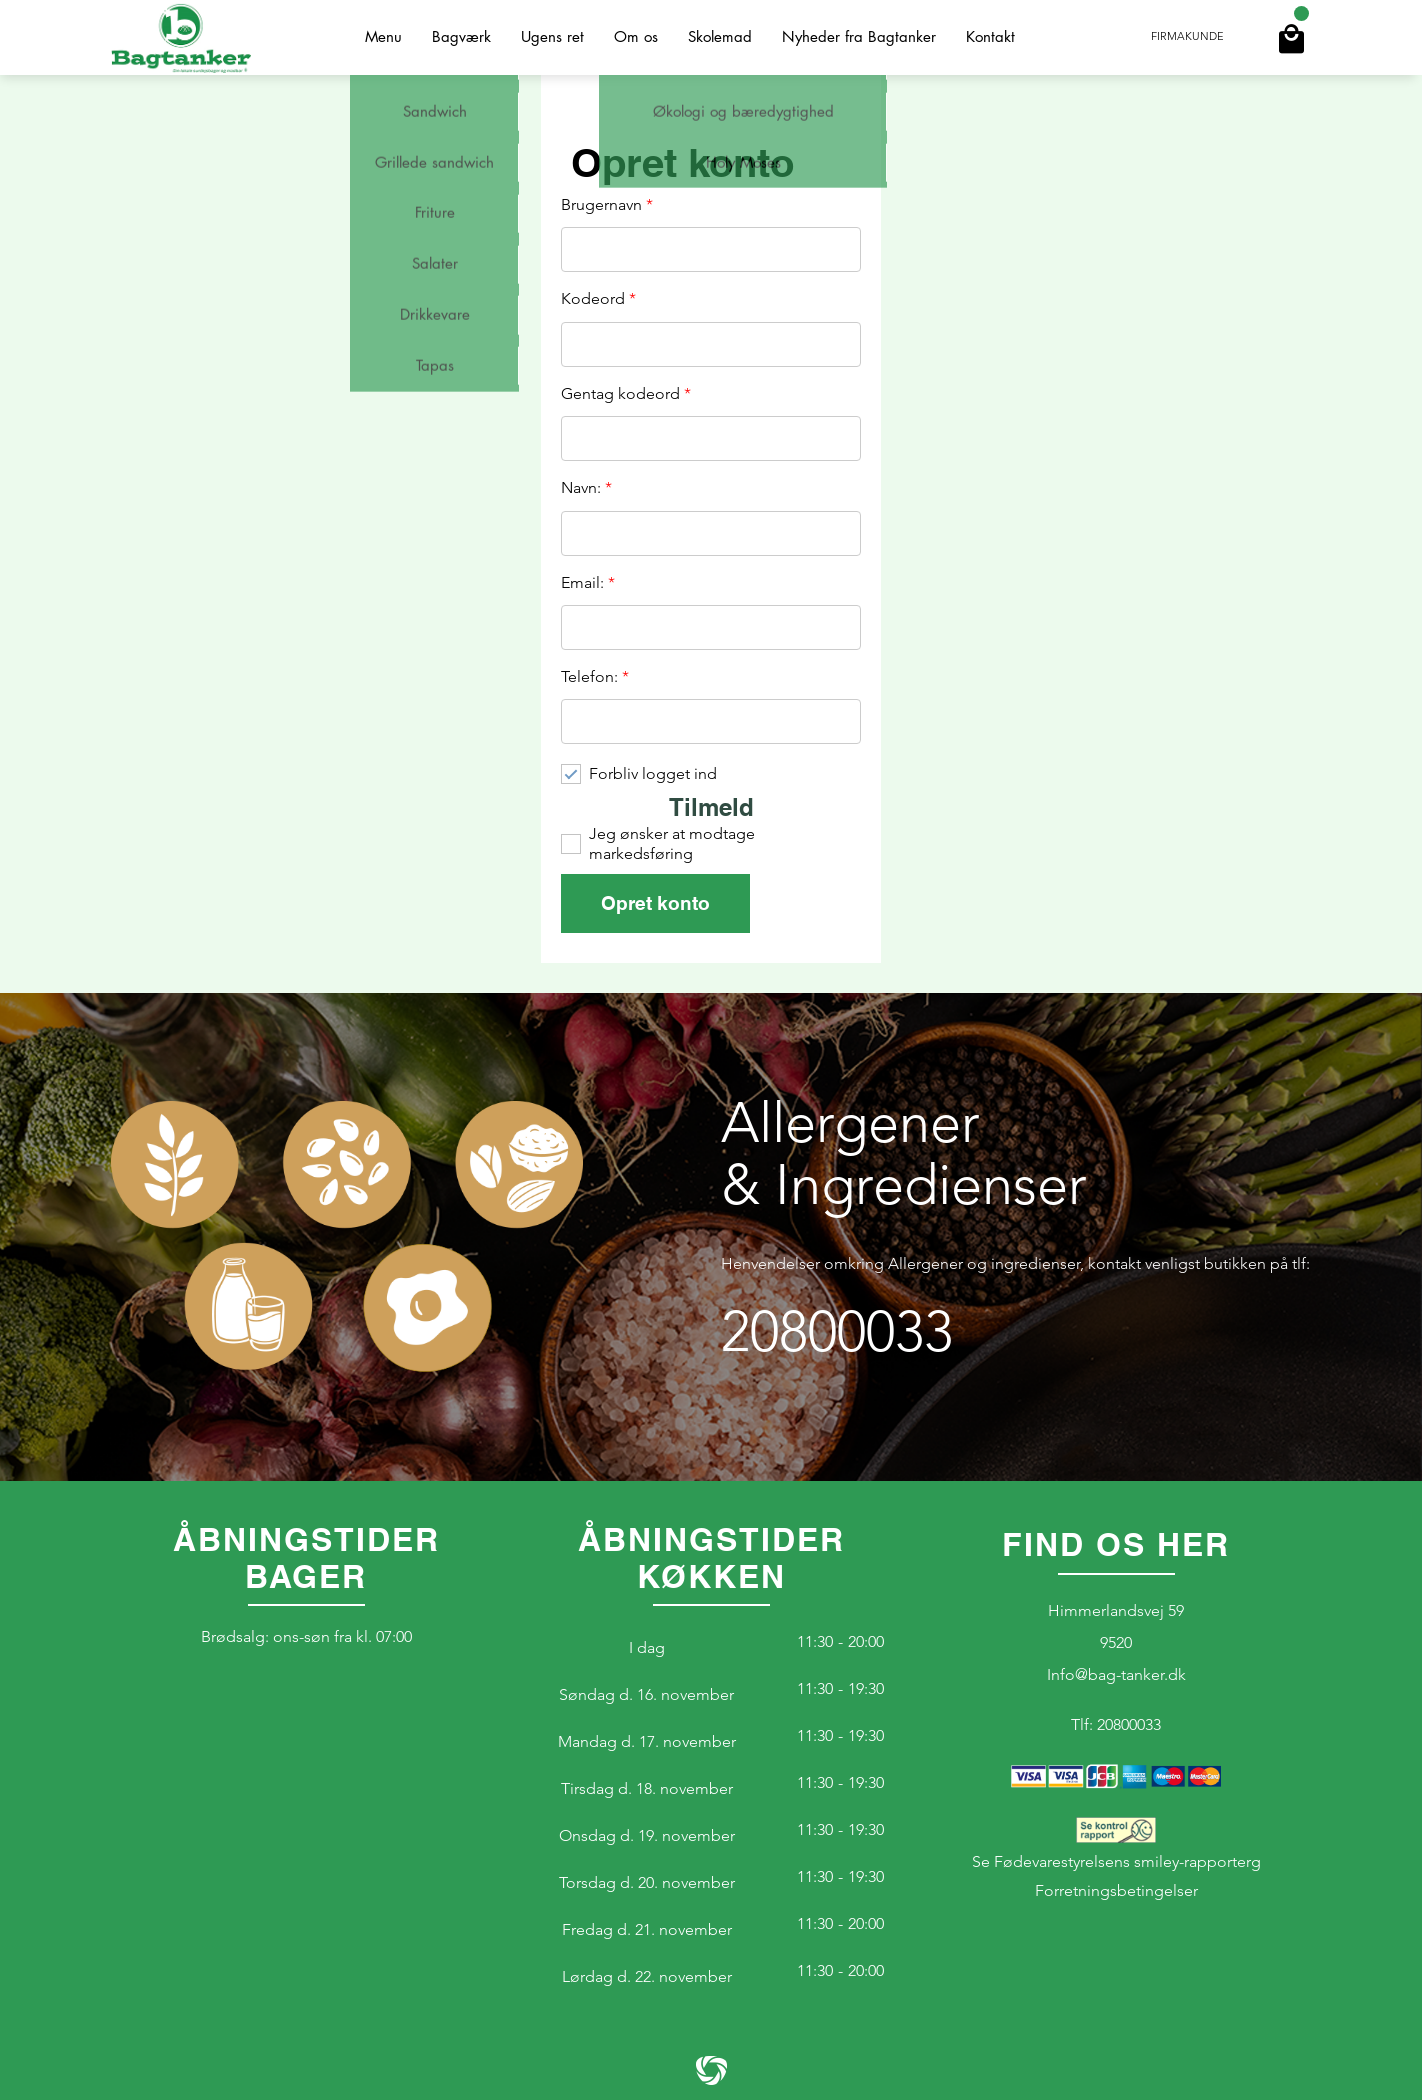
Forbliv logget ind (653, 773)
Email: (588, 583)
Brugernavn (607, 205)
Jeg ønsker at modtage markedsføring (672, 843)
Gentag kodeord (626, 394)
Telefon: (595, 677)
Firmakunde (1187, 37)
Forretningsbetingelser (1116, 1890)
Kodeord (598, 299)
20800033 (837, 1332)
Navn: (586, 488)
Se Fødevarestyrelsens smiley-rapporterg (1116, 1844)
